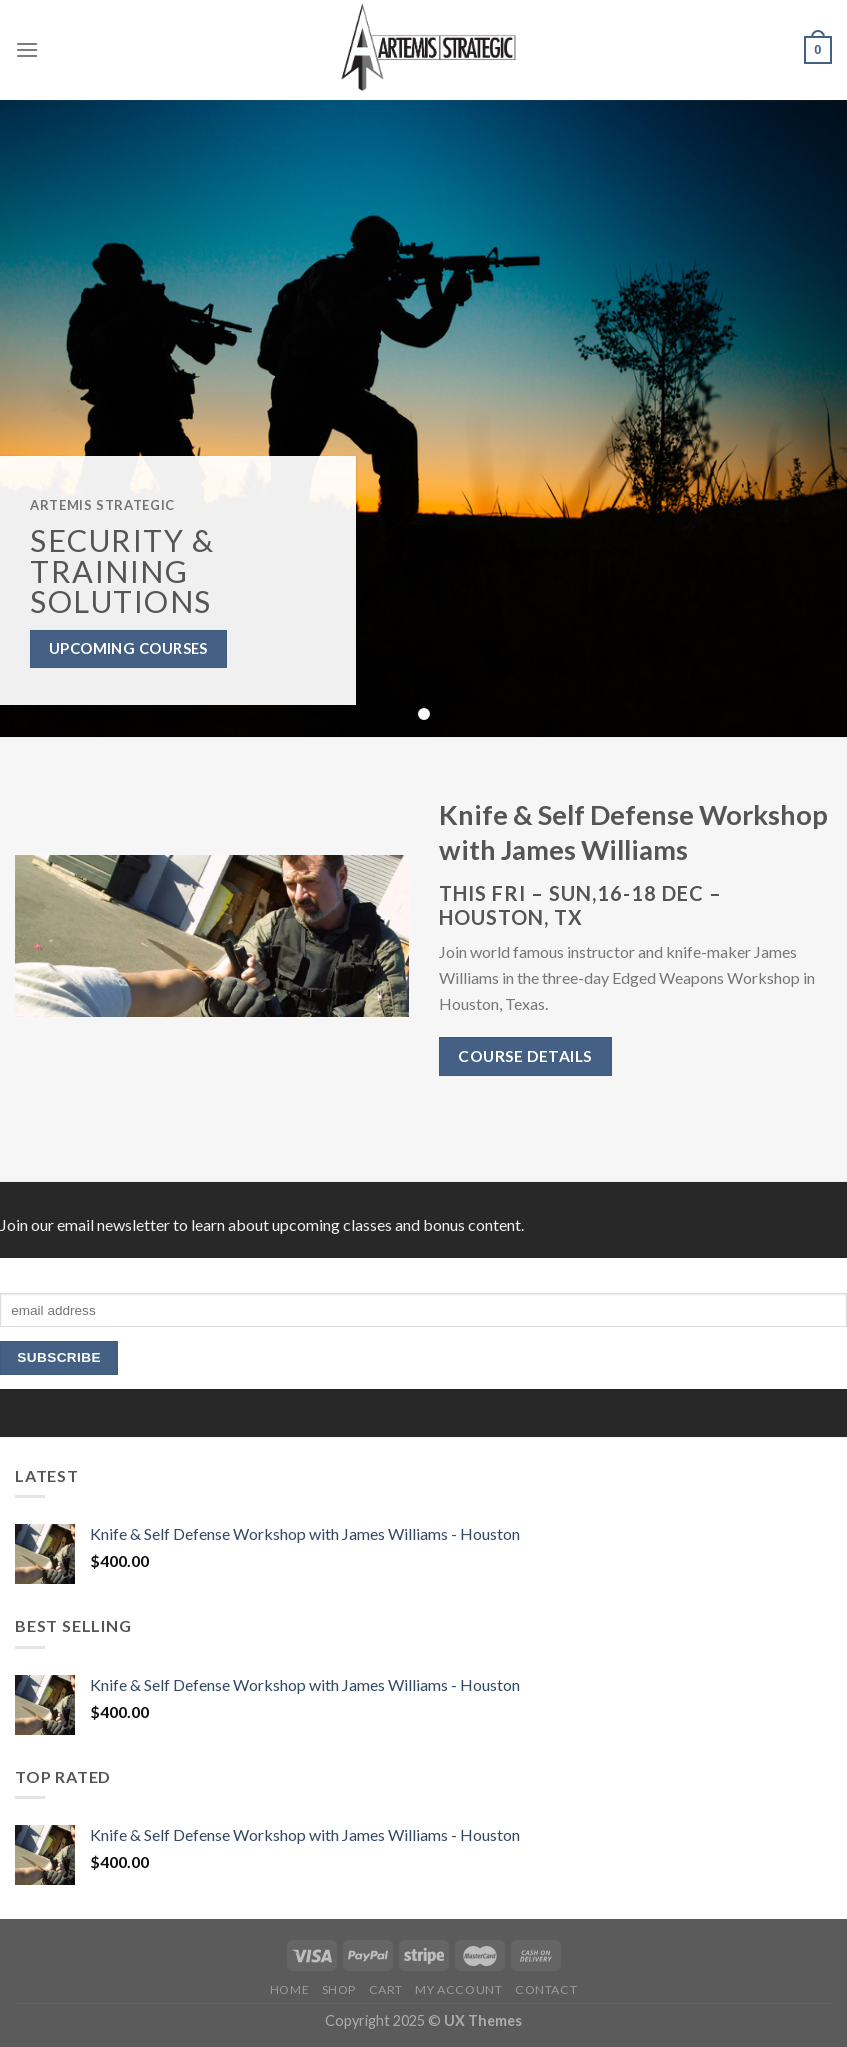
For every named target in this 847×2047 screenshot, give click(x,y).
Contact (546, 1989)
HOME (289, 1989)
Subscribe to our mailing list (84, 1265)
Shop (339, 1989)
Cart (386, 1989)
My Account (458, 1989)
